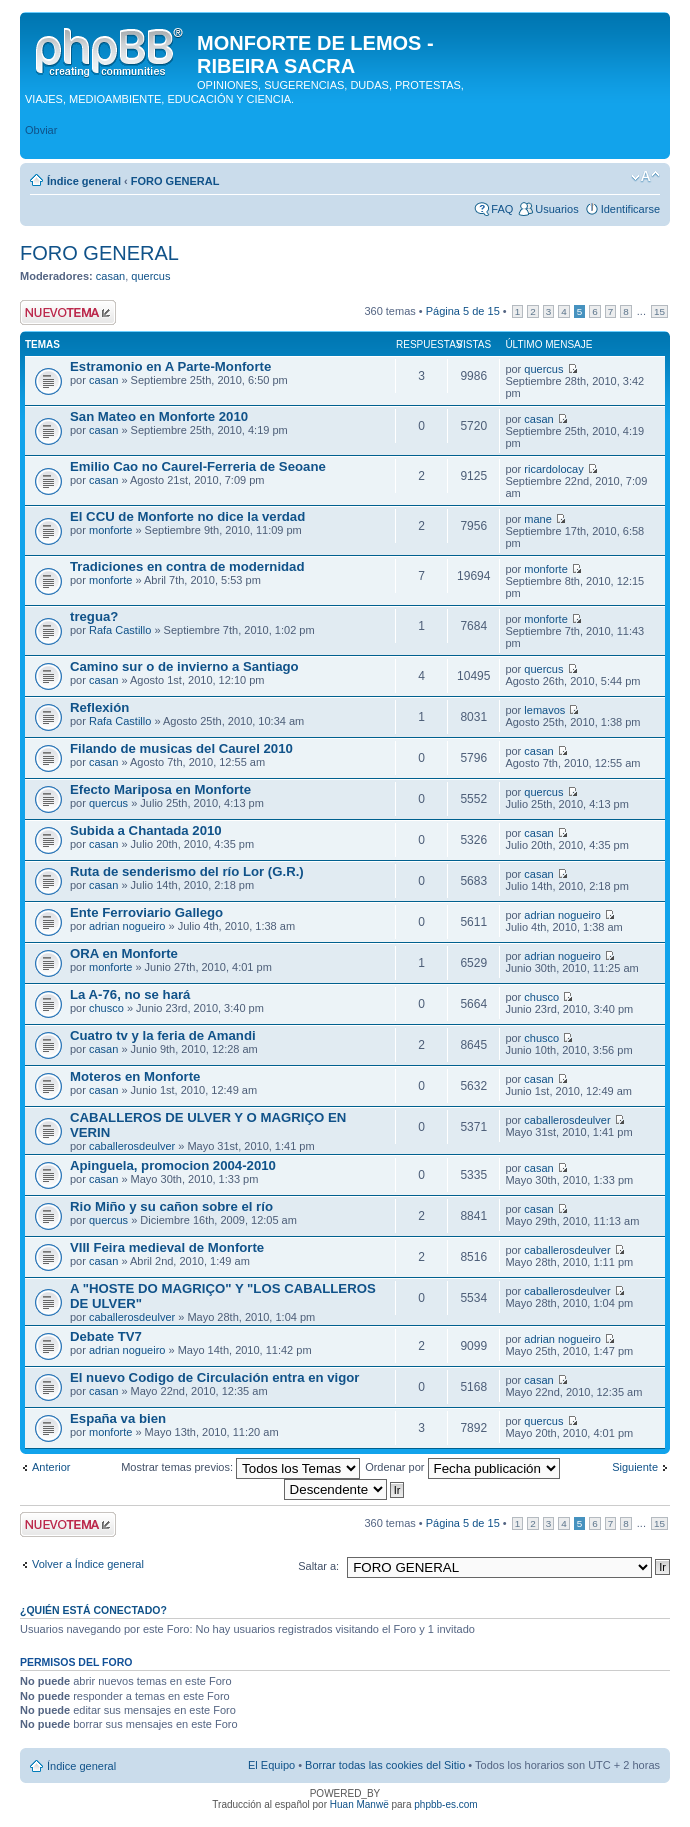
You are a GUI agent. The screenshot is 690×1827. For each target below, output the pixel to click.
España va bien (118, 1418)
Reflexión (99, 707)
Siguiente (635, 1467)
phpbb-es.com (445, 1804)
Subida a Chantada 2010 (146, 830)
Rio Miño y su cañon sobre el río (171, 1206)
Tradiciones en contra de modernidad (187, 566)
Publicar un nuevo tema (68, 312)
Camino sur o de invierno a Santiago (184, 666)
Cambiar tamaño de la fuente (645, 177)
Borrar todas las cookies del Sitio (385, 1765)
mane (538, 519)
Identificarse (630, 209)
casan (110, 276)
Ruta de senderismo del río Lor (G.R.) (187, 871)
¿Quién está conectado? (93, 1610)
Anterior (51, 1467)
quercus (150, 276)
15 (659, 311)
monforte (110, 530)
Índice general (84, 181)
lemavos (544, 710)
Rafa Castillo (120, 630)
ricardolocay (553, 469)
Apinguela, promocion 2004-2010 (173, 1165)
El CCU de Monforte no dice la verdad (187, 516)
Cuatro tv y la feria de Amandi (163, 1035)
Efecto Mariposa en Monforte (160, 789)
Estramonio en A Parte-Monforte (170, 366)
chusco (106, 1008)
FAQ (502, 209)
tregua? (94, 616)
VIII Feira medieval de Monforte (167, 1247)
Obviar (41, 130)
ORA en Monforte (124, 953)
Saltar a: (318, 1566)
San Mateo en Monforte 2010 (159, 416)
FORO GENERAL (175, 181)
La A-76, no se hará (130, 994)
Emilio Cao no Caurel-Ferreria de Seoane (198, 466)
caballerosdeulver (132, 1146)
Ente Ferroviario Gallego (146, 912)
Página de (463, 311)
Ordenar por (462, 1467)
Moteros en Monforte (135, 1076)
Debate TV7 (106, 1336)
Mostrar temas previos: (240, 1467)
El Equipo (271, 1765)
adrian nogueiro (127, 926)
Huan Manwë (359, 1804)
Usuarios (556, 209)
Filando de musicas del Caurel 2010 (181, 748)
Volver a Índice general (88, 1564)
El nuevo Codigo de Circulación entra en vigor (214, 1377)
